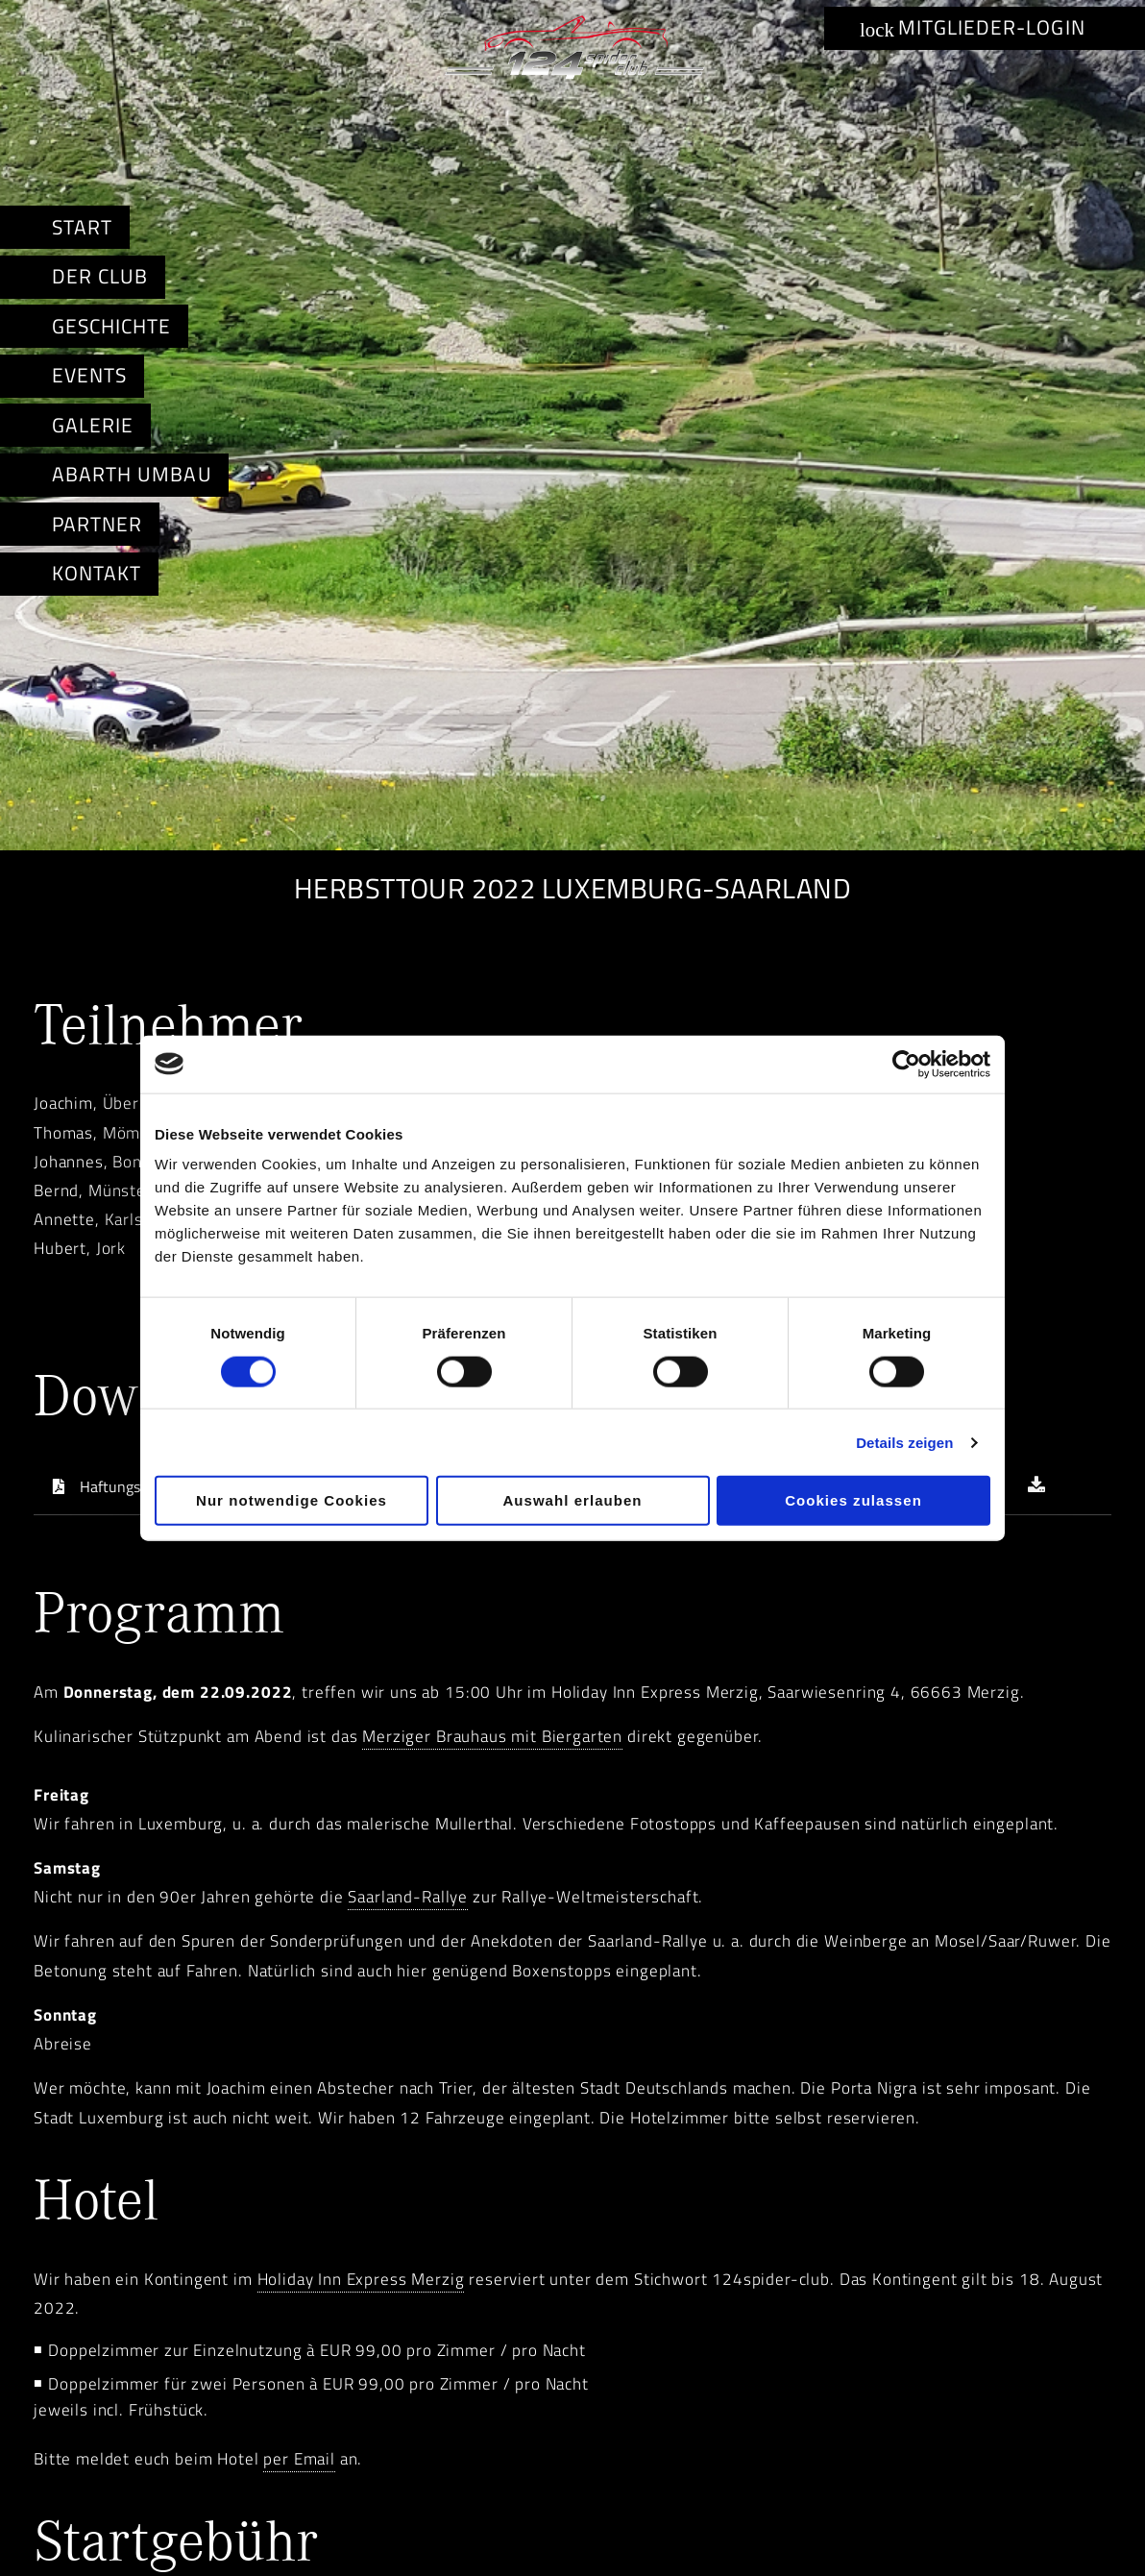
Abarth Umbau (131, 473)
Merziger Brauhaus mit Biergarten (492, 1736)
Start (82, 226)
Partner (97, 523)
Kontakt (96, 572)
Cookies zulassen (853, 1500)
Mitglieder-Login (972, 27)
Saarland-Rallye (408, 1896)
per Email (299, 2458)
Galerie (93, 424)
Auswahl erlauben (572, 1500)
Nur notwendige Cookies (291, 1500)
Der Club (100, 275)
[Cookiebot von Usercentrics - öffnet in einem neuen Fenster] (906, 1063)
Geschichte (111, 325)
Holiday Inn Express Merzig (361, 2279)
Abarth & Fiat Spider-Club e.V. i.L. (572, 52)
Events (89, 374)
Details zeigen (904, 1442)
